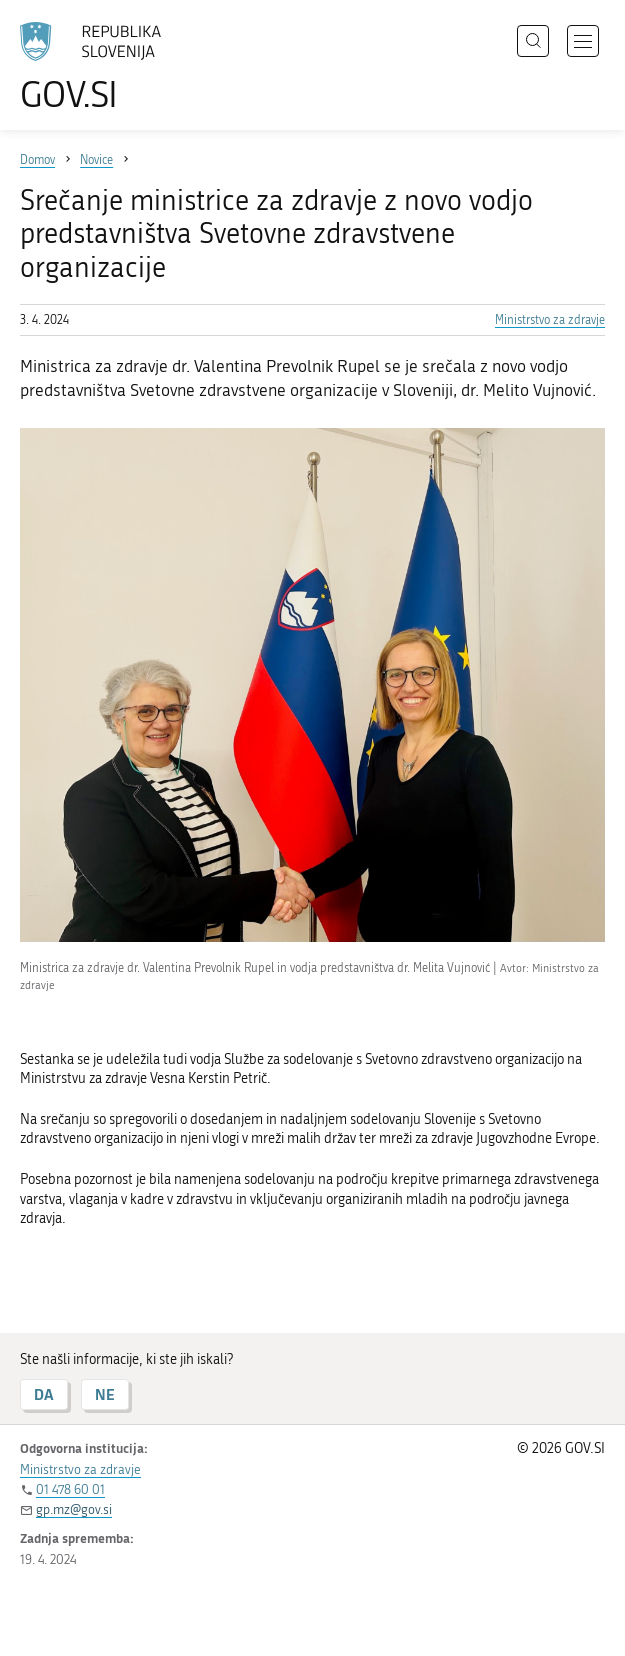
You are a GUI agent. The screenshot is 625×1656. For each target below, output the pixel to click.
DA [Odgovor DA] (44, 1394)
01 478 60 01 (70, 1489)
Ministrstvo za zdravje (550, 320)
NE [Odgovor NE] (105, 1394)
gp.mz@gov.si (74, 1509)
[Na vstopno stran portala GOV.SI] (100, 67)
